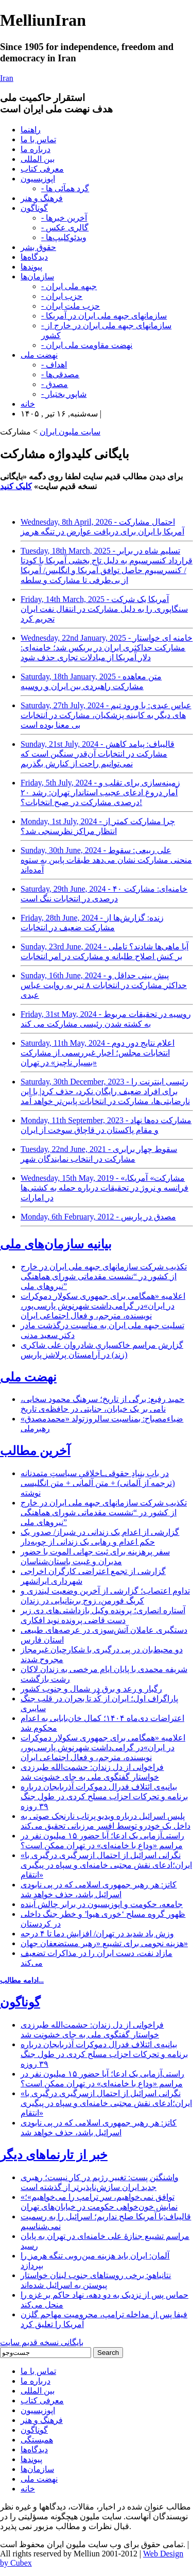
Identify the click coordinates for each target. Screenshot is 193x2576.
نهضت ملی (39, 354)
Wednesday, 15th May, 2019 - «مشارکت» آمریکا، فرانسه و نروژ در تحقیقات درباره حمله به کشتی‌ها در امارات (104, 1188)
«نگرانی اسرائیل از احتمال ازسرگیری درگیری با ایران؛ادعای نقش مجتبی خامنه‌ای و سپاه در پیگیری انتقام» (106, 1865)
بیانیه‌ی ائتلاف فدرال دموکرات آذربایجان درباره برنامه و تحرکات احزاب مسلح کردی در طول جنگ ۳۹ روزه (104, 1796)
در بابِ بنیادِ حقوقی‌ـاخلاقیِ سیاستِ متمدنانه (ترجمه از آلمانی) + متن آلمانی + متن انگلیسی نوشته (98, 1483)
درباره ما (35, 149)
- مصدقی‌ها (60, 374)
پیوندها (31, 266)
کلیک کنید (16, 486)
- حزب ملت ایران (70, 306)
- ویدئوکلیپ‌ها (63, 237)
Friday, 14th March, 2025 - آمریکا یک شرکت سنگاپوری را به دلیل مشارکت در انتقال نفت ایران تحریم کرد (104, 609)
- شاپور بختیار (63, 394)
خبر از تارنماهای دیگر (54, 2155)
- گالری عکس (65, 227)
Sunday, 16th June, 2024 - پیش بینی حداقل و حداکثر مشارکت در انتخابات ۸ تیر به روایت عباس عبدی (104, 985)
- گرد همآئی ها (65, 188)
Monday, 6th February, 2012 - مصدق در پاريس (98, 1216)
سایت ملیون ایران (70, 431)
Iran (6, 78)
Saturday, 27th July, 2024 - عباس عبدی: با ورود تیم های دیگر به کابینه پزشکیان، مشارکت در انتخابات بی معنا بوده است (106, 715)
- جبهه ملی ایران (69, 286)
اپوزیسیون (38, 178)
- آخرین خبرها (64, 217)
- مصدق (54, 384)
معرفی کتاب (42, 168)
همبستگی (37, 2439)
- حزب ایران (61, 296)
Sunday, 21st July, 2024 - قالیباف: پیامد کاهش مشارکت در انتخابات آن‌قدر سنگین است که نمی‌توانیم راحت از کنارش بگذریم (97, 754)
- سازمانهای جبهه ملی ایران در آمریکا (104, 315)
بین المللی (38, 159)
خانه (28, 403)
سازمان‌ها (37, 276)
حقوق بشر (38, 247)
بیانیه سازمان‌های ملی (56, 1244)
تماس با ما (38, 139)
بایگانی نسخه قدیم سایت (41, 2342)
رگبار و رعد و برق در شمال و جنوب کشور (91, 1688)
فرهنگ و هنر (42, 198)
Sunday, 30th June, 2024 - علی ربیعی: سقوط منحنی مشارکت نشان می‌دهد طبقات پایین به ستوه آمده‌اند (106, 860)
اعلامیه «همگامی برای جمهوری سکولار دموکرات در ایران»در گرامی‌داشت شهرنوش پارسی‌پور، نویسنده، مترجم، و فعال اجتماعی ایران (103, 1306)
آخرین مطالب (35, 1451)
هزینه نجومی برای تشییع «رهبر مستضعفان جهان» (104, 1943)
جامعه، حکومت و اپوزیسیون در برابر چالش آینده (102, 1904)
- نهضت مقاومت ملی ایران (86, 345)
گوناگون (34, 208)
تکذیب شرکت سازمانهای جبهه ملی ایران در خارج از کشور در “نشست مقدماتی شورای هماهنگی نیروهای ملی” (104, 1276)
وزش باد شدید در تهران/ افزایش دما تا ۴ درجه (97, 1933)
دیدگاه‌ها (34, 257)
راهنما (31, 129)
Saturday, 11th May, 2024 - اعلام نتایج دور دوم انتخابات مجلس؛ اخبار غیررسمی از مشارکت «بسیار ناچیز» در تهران (97, 1053)
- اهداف (54, 364)
